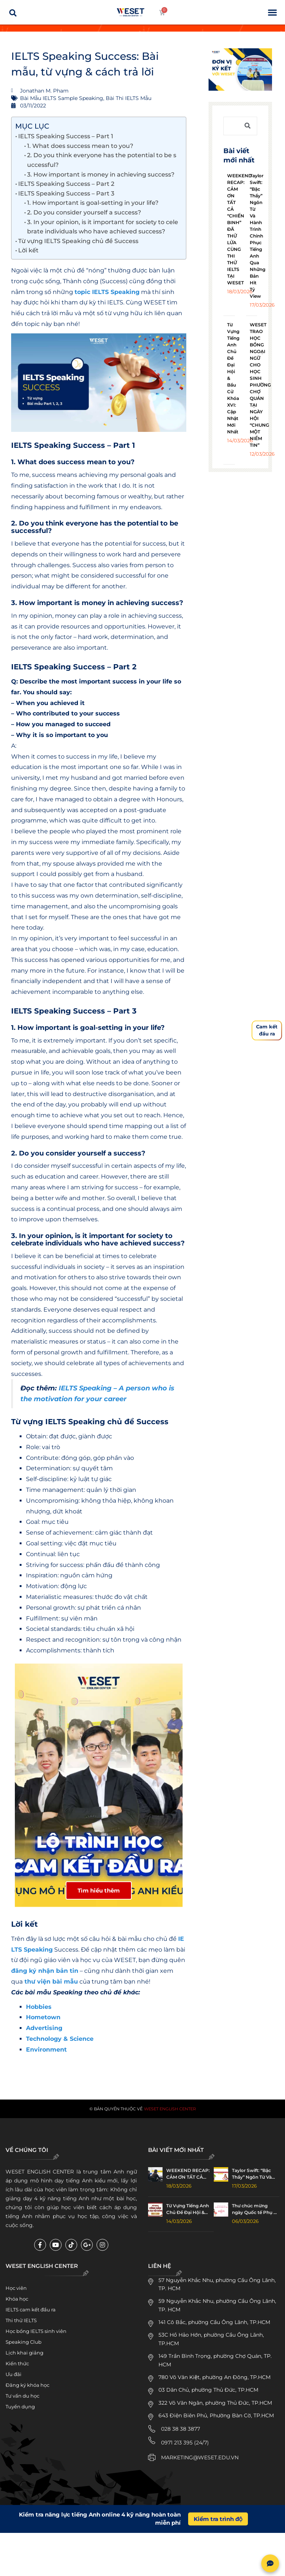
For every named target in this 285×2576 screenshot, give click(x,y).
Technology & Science (60, 2042)
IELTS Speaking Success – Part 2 (66, 183)
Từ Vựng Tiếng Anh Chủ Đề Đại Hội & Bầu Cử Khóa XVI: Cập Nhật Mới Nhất (187, 2212)
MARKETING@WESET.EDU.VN (200, 2460)
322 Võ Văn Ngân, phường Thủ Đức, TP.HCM (215, 2406)
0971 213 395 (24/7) (185, 2446)
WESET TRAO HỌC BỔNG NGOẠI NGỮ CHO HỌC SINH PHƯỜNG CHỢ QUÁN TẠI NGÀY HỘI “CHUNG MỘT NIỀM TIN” (260, 385)
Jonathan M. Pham (33, 2073)
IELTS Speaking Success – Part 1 (65, 136)
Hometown (43, 2020)
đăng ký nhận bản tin (44, 1974)
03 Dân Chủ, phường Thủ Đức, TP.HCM (208, 2393)
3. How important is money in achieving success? (100, 174)
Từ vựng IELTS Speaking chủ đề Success (78, 241)
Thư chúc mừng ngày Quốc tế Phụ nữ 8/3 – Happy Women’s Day (255, 2212)
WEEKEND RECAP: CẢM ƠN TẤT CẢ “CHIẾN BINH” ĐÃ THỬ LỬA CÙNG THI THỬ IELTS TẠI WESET (188, 2177)
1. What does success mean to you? (80, 145)
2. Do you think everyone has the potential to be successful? (101, 160)
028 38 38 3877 (180, 2432)
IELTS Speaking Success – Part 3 (66, 193)
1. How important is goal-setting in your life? (92, 202)
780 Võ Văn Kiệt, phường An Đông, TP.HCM (214, 2381)
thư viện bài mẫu (51, 1985)
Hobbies (39, 2010)
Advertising (44, 2031)
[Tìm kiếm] (247, 126)
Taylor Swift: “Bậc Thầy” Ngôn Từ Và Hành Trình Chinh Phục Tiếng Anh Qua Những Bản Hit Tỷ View (257, 236)
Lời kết (28, 250)
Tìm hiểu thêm (99, 1894)
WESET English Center (170, 2112)
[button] (272, 12)
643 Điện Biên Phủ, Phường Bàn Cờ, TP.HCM (216, 2419)
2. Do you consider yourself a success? (84, 212)
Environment (46, 2053)
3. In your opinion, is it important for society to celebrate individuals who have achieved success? (102, 227)
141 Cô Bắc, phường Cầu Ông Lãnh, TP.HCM (214, 2326)
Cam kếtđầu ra (267, 1030)
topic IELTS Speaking (107, 291)
